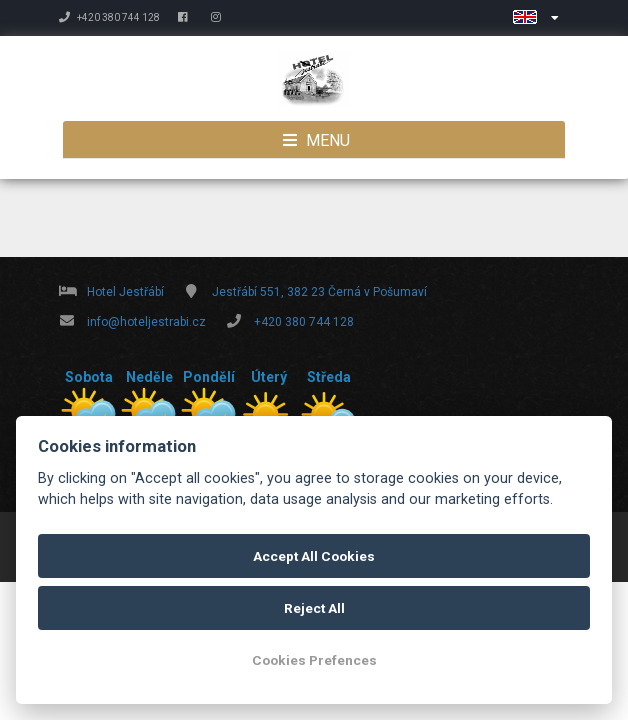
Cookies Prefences (314, 660)
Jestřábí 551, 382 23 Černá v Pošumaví (319, 292)
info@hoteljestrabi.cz (146, 322)
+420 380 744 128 (109, 17)
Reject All (314, 608)
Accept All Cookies (314, 556)
